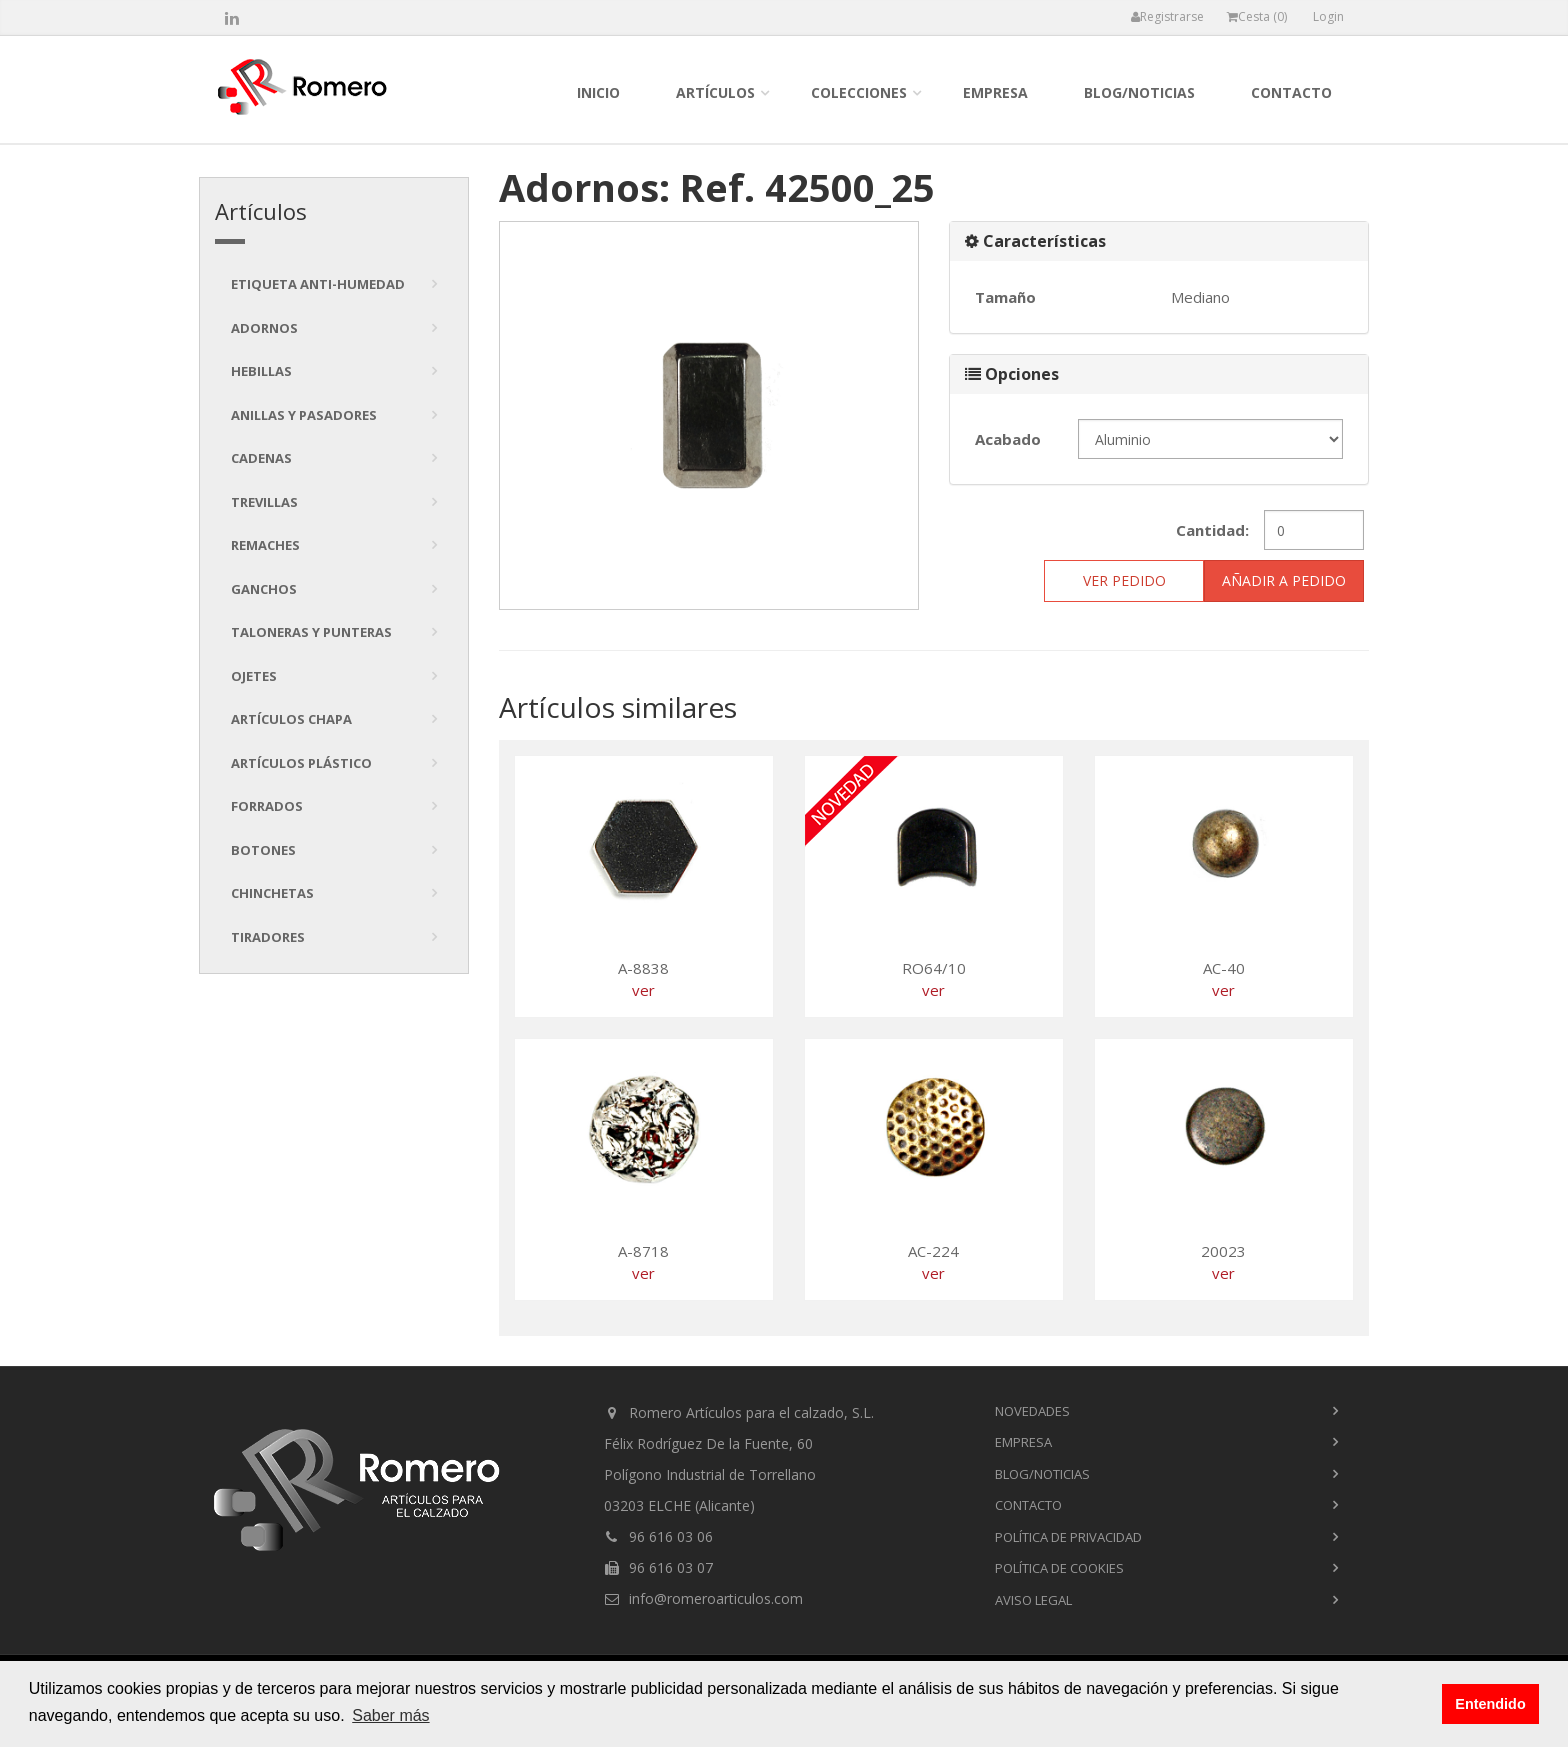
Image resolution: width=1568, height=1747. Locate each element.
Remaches (265, 545)
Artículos (715, 92)
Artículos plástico (301, 763)
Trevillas (264, 502)
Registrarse (1167, 16)
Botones (263, 850)
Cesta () (1257, 16)
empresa (995, 92)
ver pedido (1124, 580)
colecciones (859, 92)
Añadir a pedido (1284, 580)
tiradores (268, 937)
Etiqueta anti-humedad (318, 284)
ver (643, 990)
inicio (598, 92)
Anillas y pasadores (304, 415)
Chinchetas (272, 893)
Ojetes (254, 676)
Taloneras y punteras (311, 632)
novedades (1032, 1411)
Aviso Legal (1033, 1600)
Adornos (264, 328)
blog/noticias (1139, 92)
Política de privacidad (1068, 1537)
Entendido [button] (1490, 1704)
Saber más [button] (390, 1715)
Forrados (267, 806)
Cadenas (261, 458)
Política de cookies (1059, 1568)
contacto (1291, 92)
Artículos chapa (291, 719)
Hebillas (261, 371)
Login (1328, 16)
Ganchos (264, 589)
